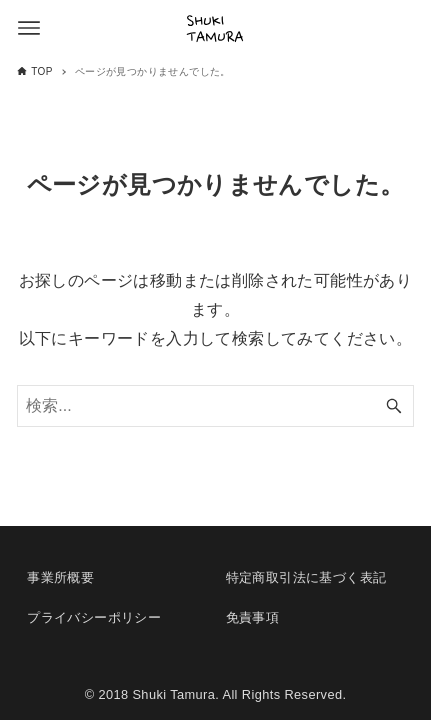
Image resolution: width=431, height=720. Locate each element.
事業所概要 (60, 577)
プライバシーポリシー (94, 617)
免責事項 (253, 617)
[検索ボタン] (394, 406)
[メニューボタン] (29, 28)
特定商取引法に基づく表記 (306, 577)
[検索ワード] (215, 406)
